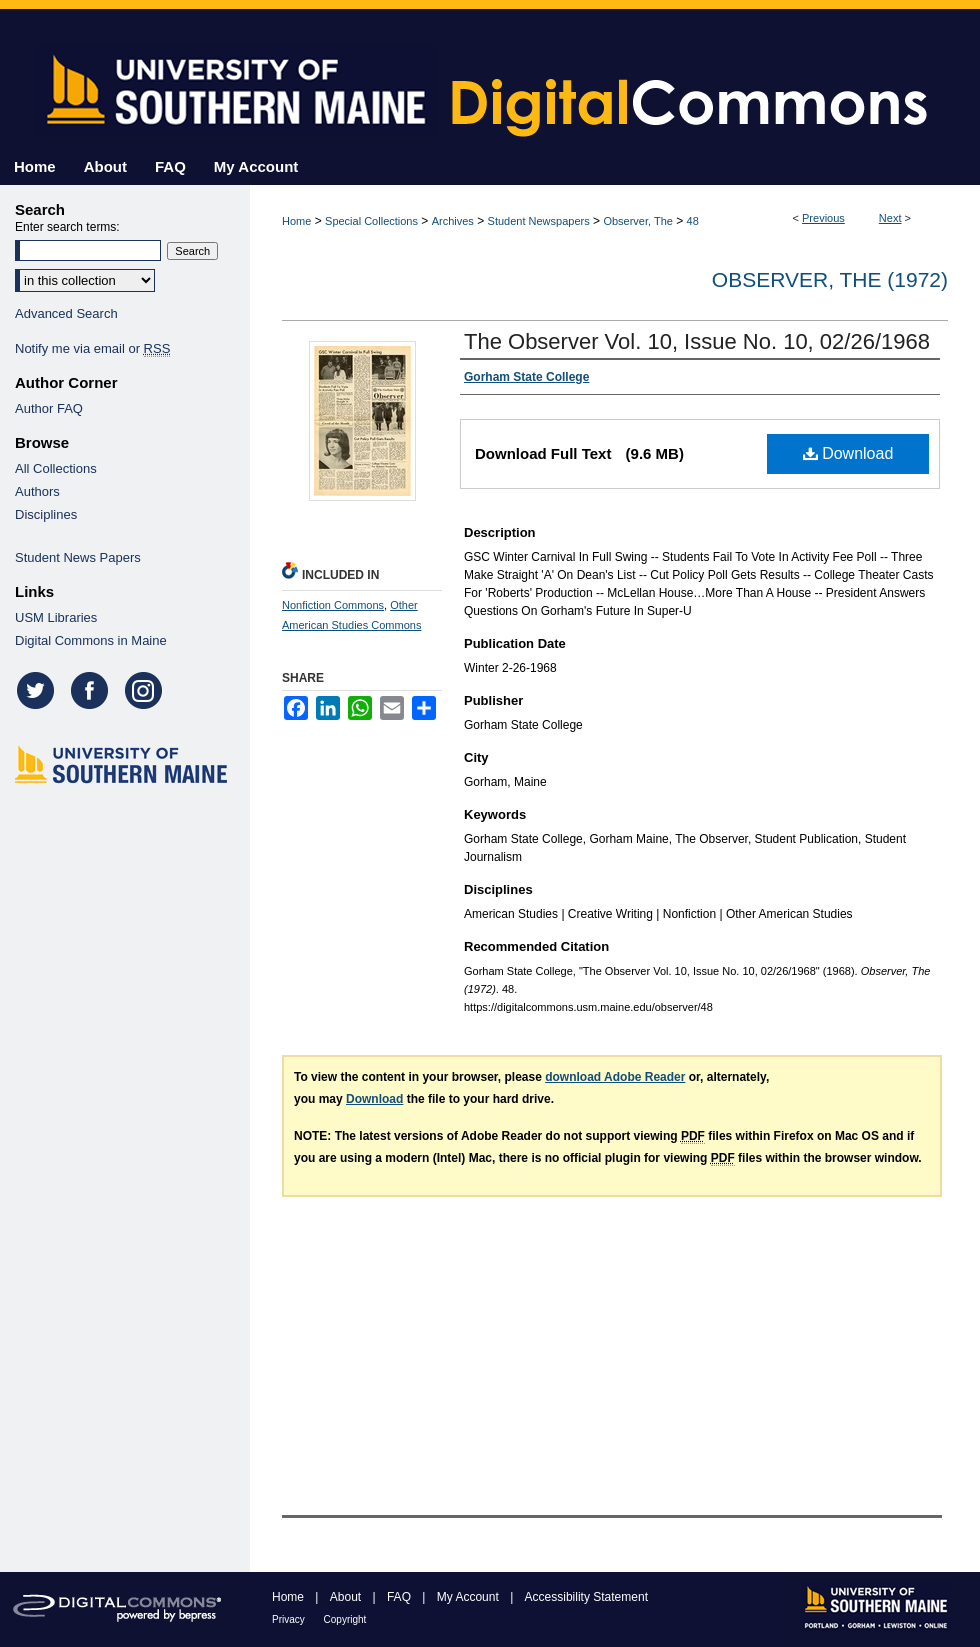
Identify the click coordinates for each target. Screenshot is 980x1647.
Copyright (345, 1619)
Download (848, 453)
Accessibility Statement (586, 1597)
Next (890, 218)
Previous (823, 218)
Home (296, 221)
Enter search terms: (67, 227)
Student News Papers (78, 557)
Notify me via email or (92, 348)
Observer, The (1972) (830, 279)
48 (693, 221)
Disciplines (46, 514)
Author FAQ (49, 408)
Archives (453, 221)
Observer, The (638, 221)
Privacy (290, 1619)
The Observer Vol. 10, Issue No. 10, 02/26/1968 (697, 341)
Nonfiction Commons (333, 605)
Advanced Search (66, 313)
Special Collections (371, 221)
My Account (469, 1597)
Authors (37, 491)
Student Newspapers (539, 221)
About (347, 1597)
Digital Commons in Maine (91, 640)
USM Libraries (56, 617)
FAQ (400, 1597)
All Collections (56, 468)
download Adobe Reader (615, 1077)
